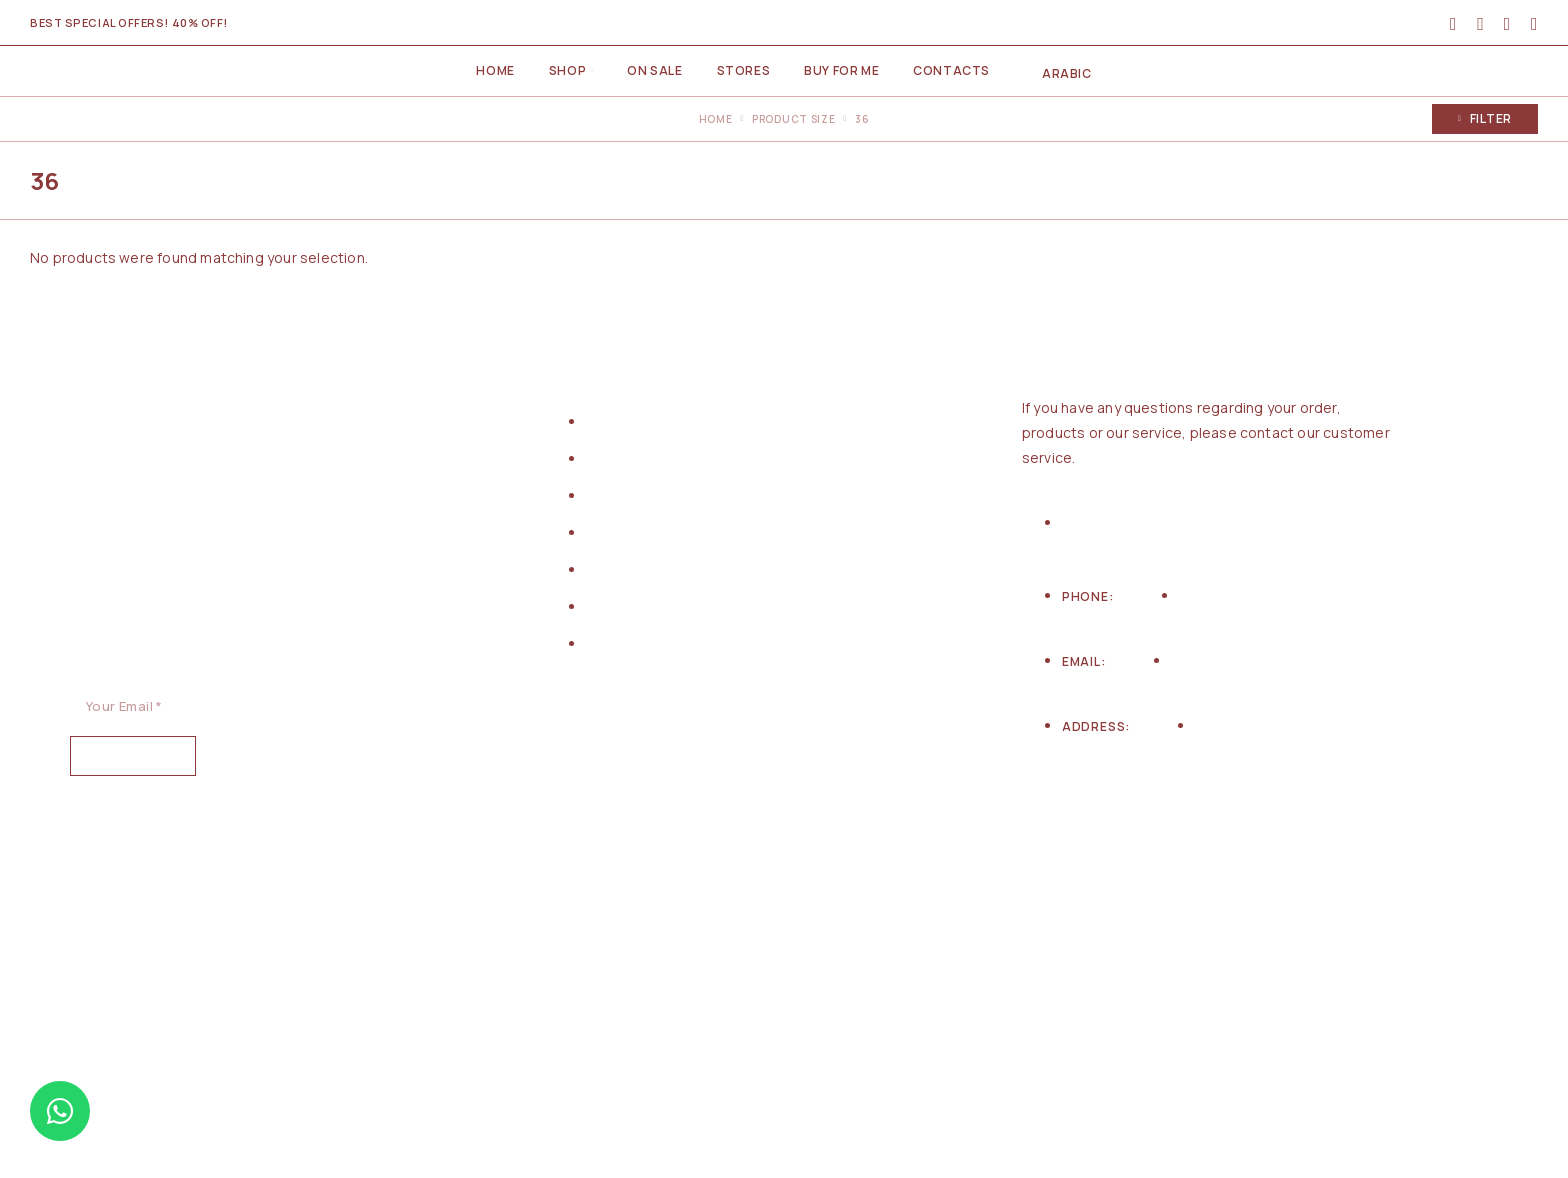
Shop (567, 70)
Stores (744, 70)
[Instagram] (1102, 848)
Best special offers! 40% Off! (129, 22)
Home (495, 70)
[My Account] (1453, 23)
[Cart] (1534, 23)
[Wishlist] (1507, 23)
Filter (1485, 118)
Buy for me (841, 70)
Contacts (951, 70)
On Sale (654, 70)
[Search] (1480, 23)
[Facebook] (1048, 848)
